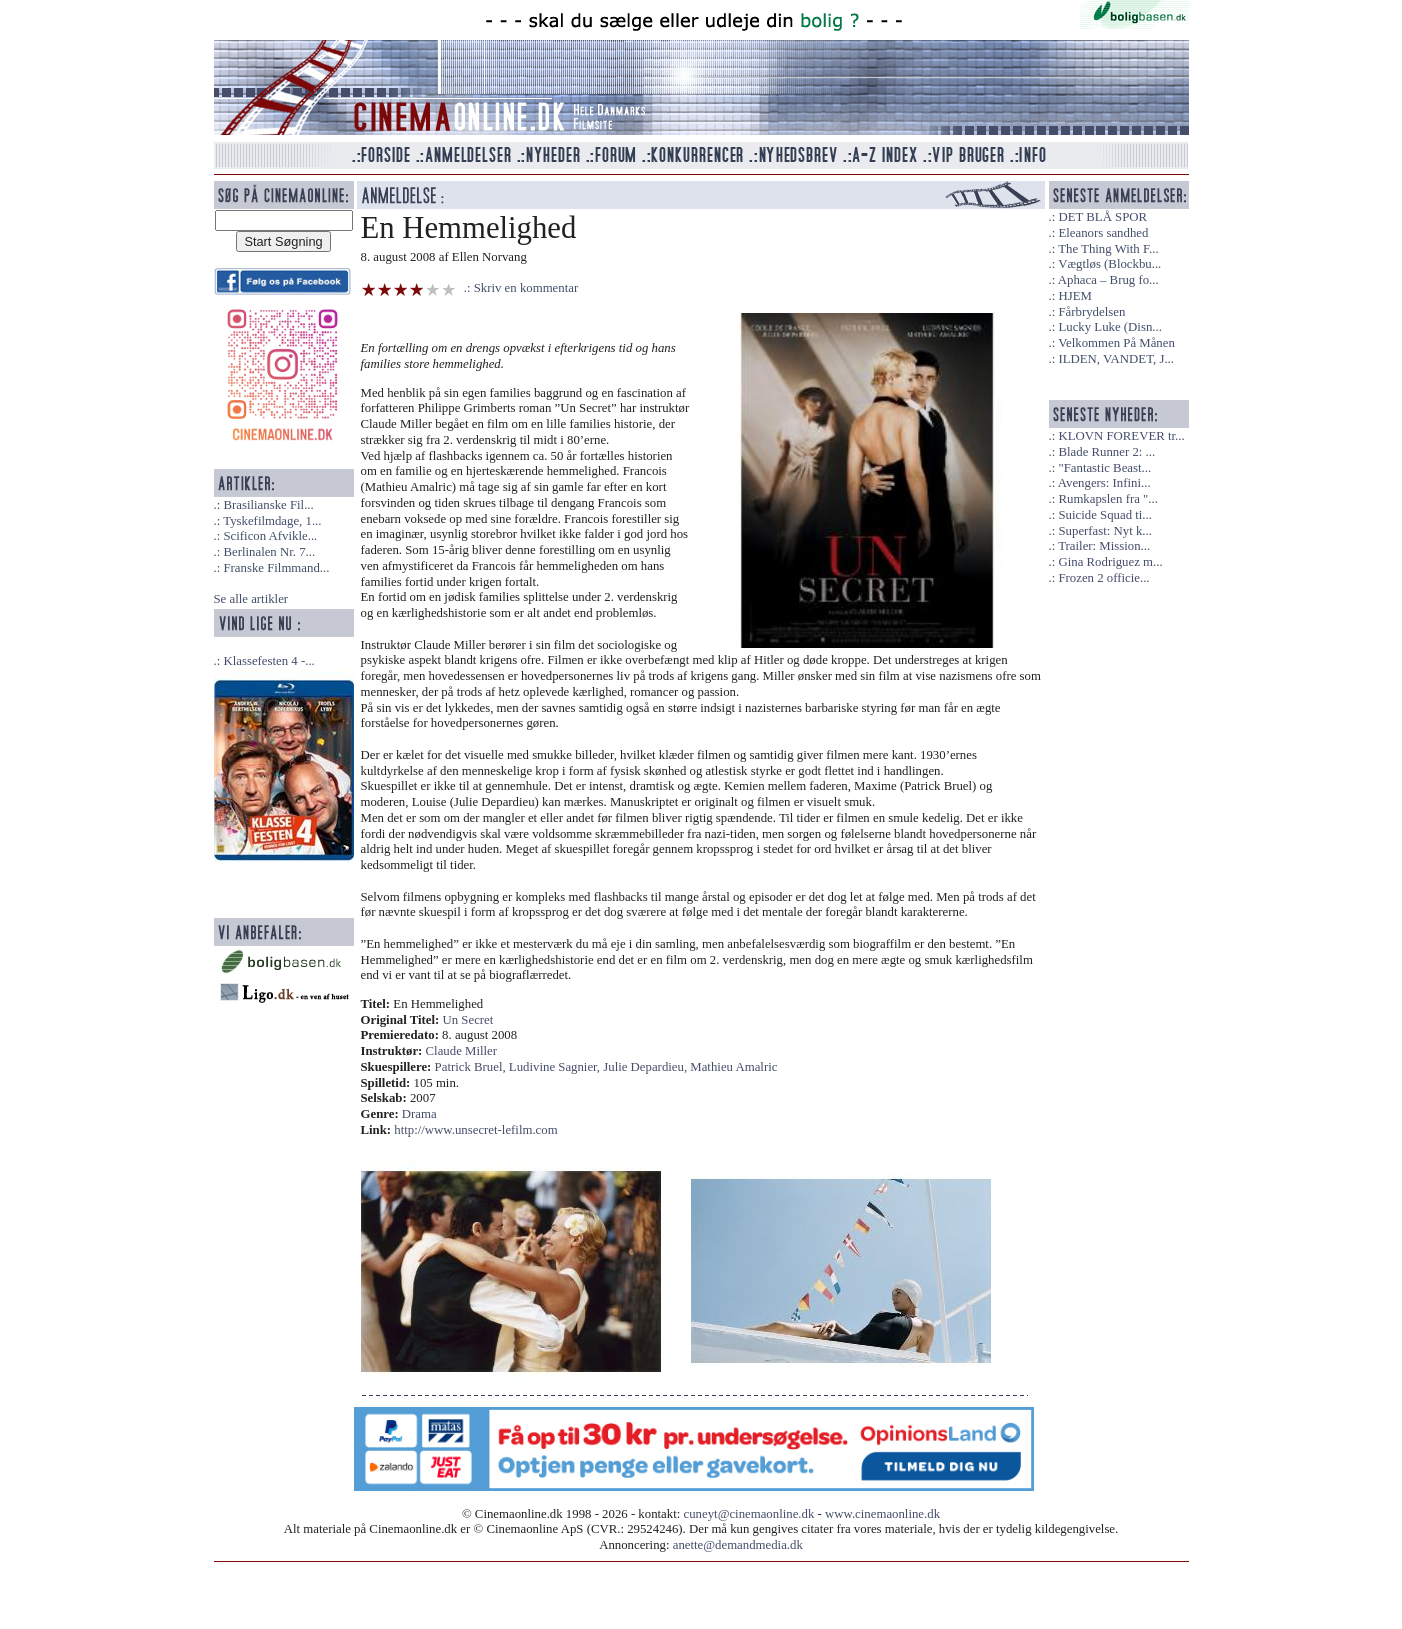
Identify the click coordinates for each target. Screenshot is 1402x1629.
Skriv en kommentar (526, 288)
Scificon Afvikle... (270, 536)
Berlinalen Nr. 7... (269, 552)
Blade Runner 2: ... (1106, 452)
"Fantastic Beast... (1104, 468)
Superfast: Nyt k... (1104, 531)
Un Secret (468, 1020)
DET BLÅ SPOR (1102, 217)
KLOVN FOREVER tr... (1121, 436)
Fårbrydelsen (1091, 312)
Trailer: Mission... (1104, 546)
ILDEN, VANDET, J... (1116, 359)
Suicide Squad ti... (1104, 515)
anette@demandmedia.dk (738, 1545)
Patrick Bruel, (472, 1067)
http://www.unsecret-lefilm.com (475, 1130)
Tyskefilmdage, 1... (272, 521)
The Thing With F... (1108, 249)
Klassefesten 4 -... (268, 661)
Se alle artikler (251, 599)
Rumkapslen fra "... (1107, 499)
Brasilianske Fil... (268, 505)
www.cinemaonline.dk (882, 1514)
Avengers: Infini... (1104, 483)
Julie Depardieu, (646, 1067)
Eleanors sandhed (1103, 233)
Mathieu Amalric (733, 1067)
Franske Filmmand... (276, 568)
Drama (419, 1114)
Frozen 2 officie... (1103, 578)
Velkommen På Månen (1116, 343)
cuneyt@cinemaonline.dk (749, 1514)
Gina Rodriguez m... (1110, 562)
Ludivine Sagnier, (556, 1067)
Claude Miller (461, 1051)
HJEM (1074, 296)
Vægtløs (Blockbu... (1109, 264)
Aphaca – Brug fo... (1108, 280)
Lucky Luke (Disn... (1109, 327)
